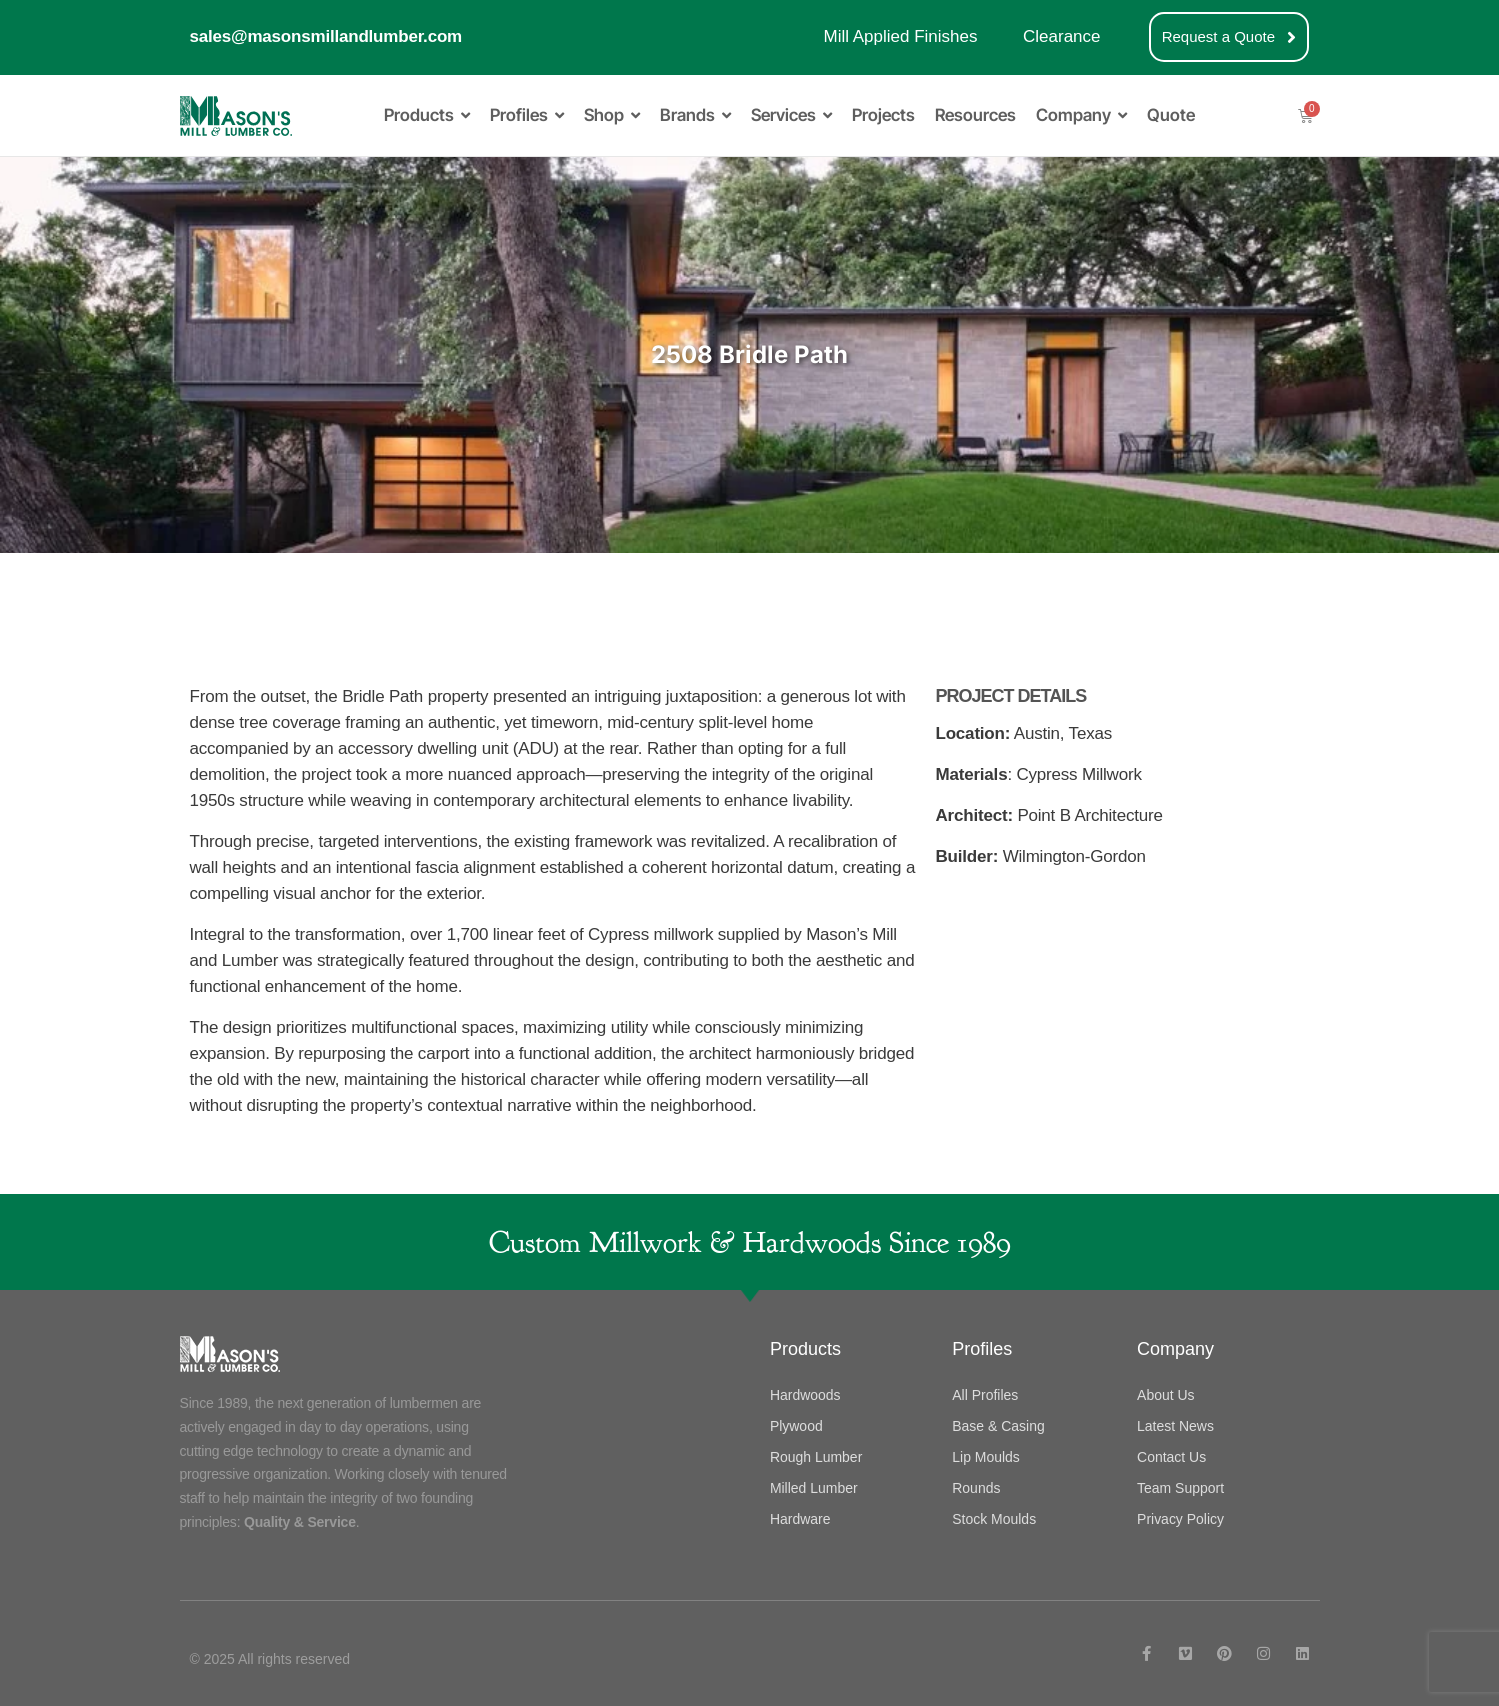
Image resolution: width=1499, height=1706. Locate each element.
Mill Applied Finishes (900, 36)
